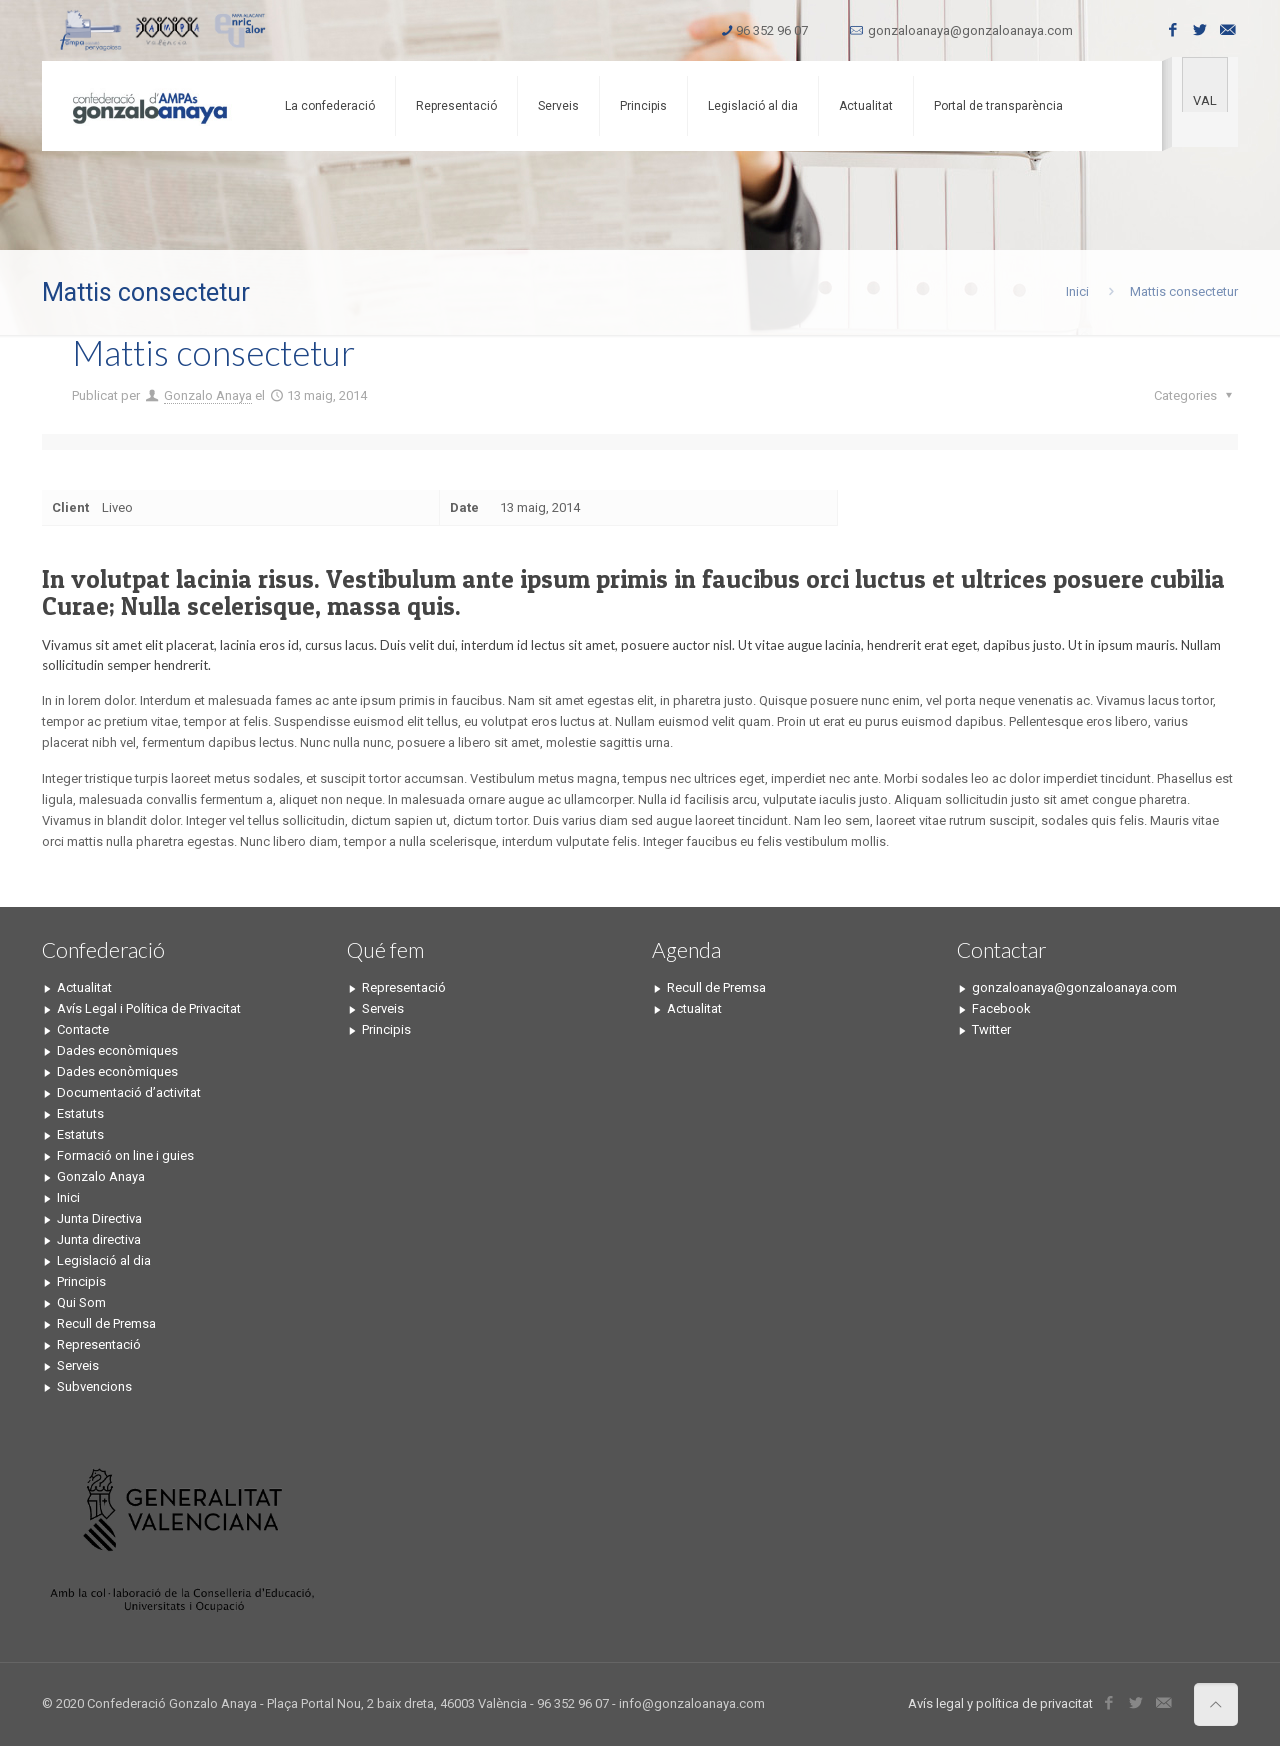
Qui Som (81, 1302)
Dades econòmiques (117, 1050)
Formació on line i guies (125, 1155)
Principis (81, 1281)
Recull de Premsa (106, 1323)
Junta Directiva (99, 1218)
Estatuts (80, 1113)
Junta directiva (99, 1239)
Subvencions (94, 1386)
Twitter (991, 1029)
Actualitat (84, 987)
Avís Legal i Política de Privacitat (149, 1008)
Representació (99, 1344)
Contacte (83, 1029)
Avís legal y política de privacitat (1000, 1703)
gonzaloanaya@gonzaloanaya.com (970, 30)
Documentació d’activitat (129, 1092)
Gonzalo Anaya (208, 395)
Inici (1077, 291)
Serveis (78, 1365)
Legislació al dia (104, 1260)
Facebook (1001, 1008)
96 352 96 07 (772, 30)
